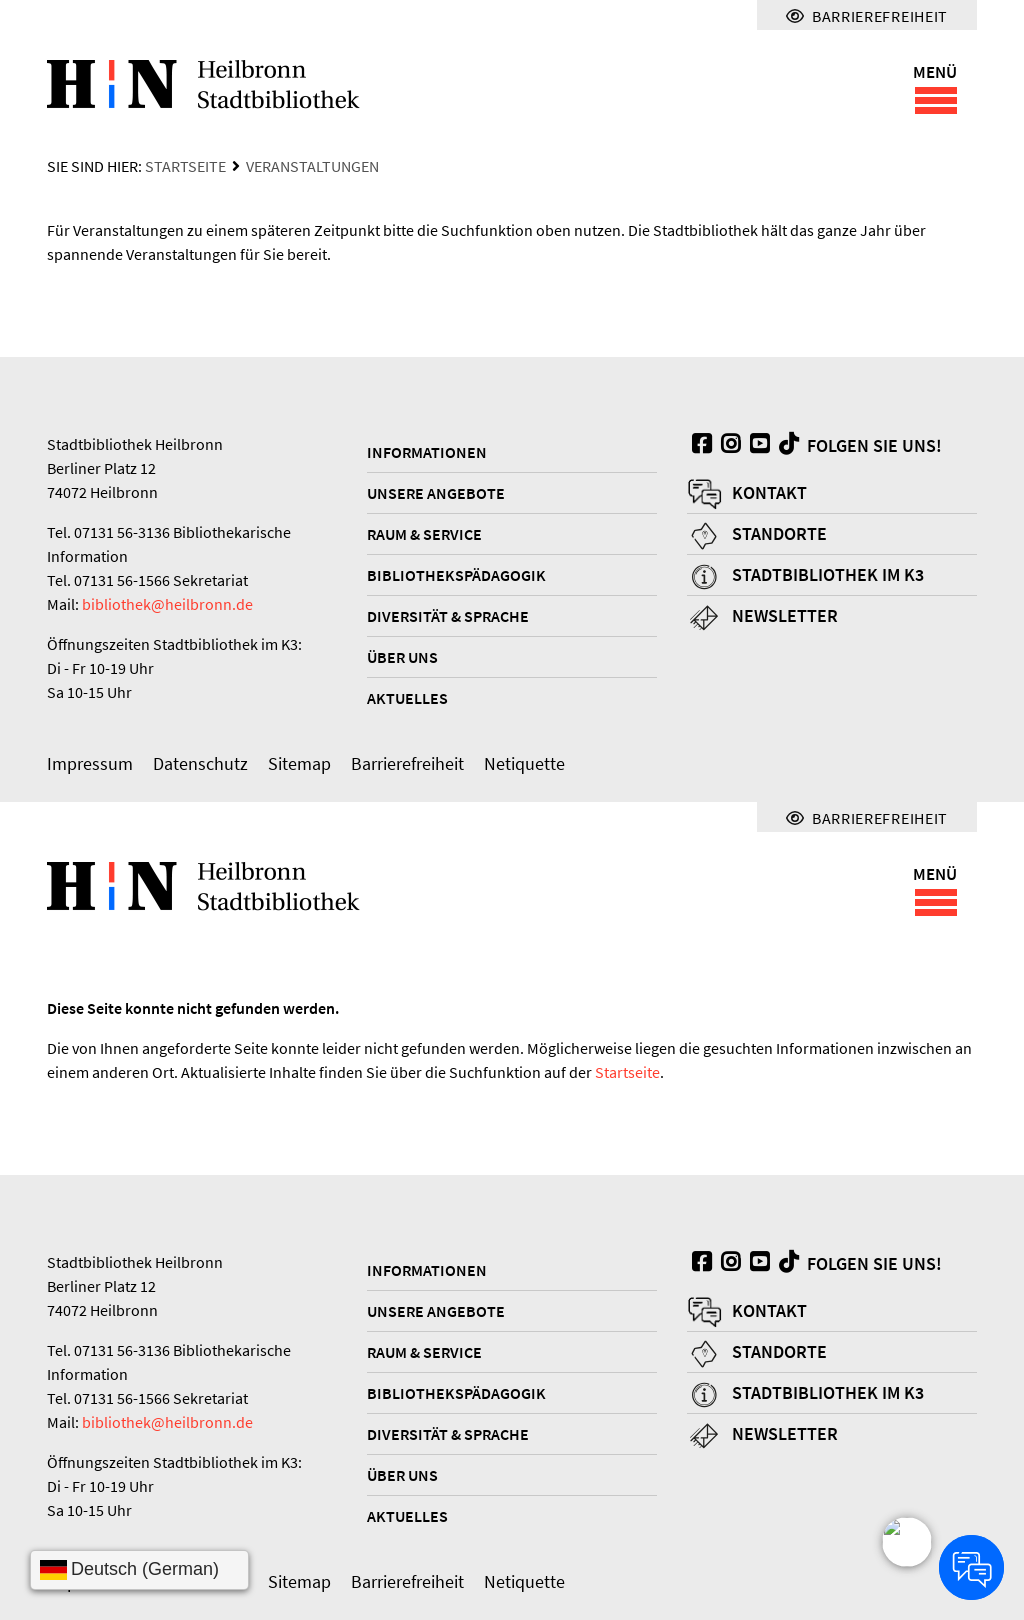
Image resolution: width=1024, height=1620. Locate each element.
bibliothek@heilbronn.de (167, 604)
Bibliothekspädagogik (456, 575)
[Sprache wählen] (139, 1570)
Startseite (185, 166)
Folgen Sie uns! (858, 445)
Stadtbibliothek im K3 (828, 574)
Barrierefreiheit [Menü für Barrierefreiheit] (867, 16)
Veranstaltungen (312, 166)
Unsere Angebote (436, 493)
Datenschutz (200, 763)
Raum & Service (424, 534)
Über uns (402, 657)
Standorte (779, 533)
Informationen (427, 452)
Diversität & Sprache (448, 616)
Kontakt (769, 492)
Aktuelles (407, 698)
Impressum (90, 763)
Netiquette (524, 763)
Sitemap (299, 763)
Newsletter (785, 615)
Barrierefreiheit (407, 763)
